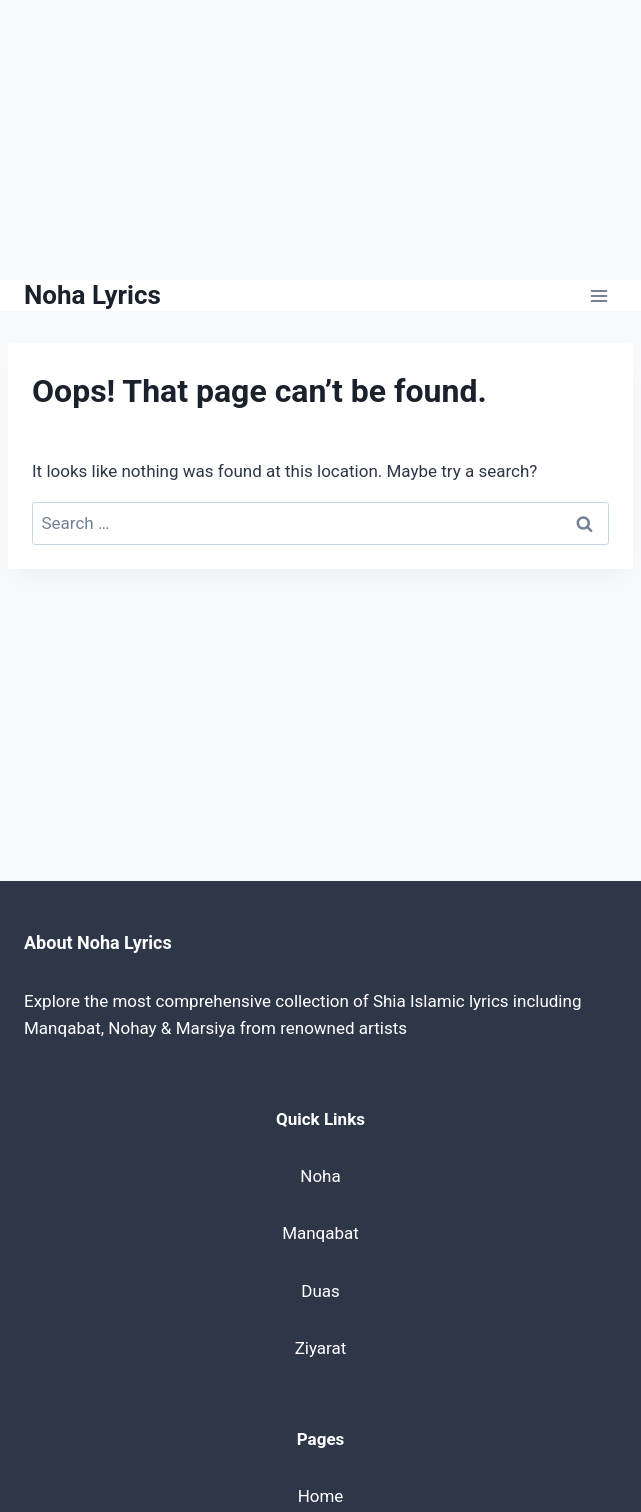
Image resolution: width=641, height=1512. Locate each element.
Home (321, 1496)
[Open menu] (598, 295)
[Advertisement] (320, 140)
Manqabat (320, 1233)
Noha (320, 1176)
